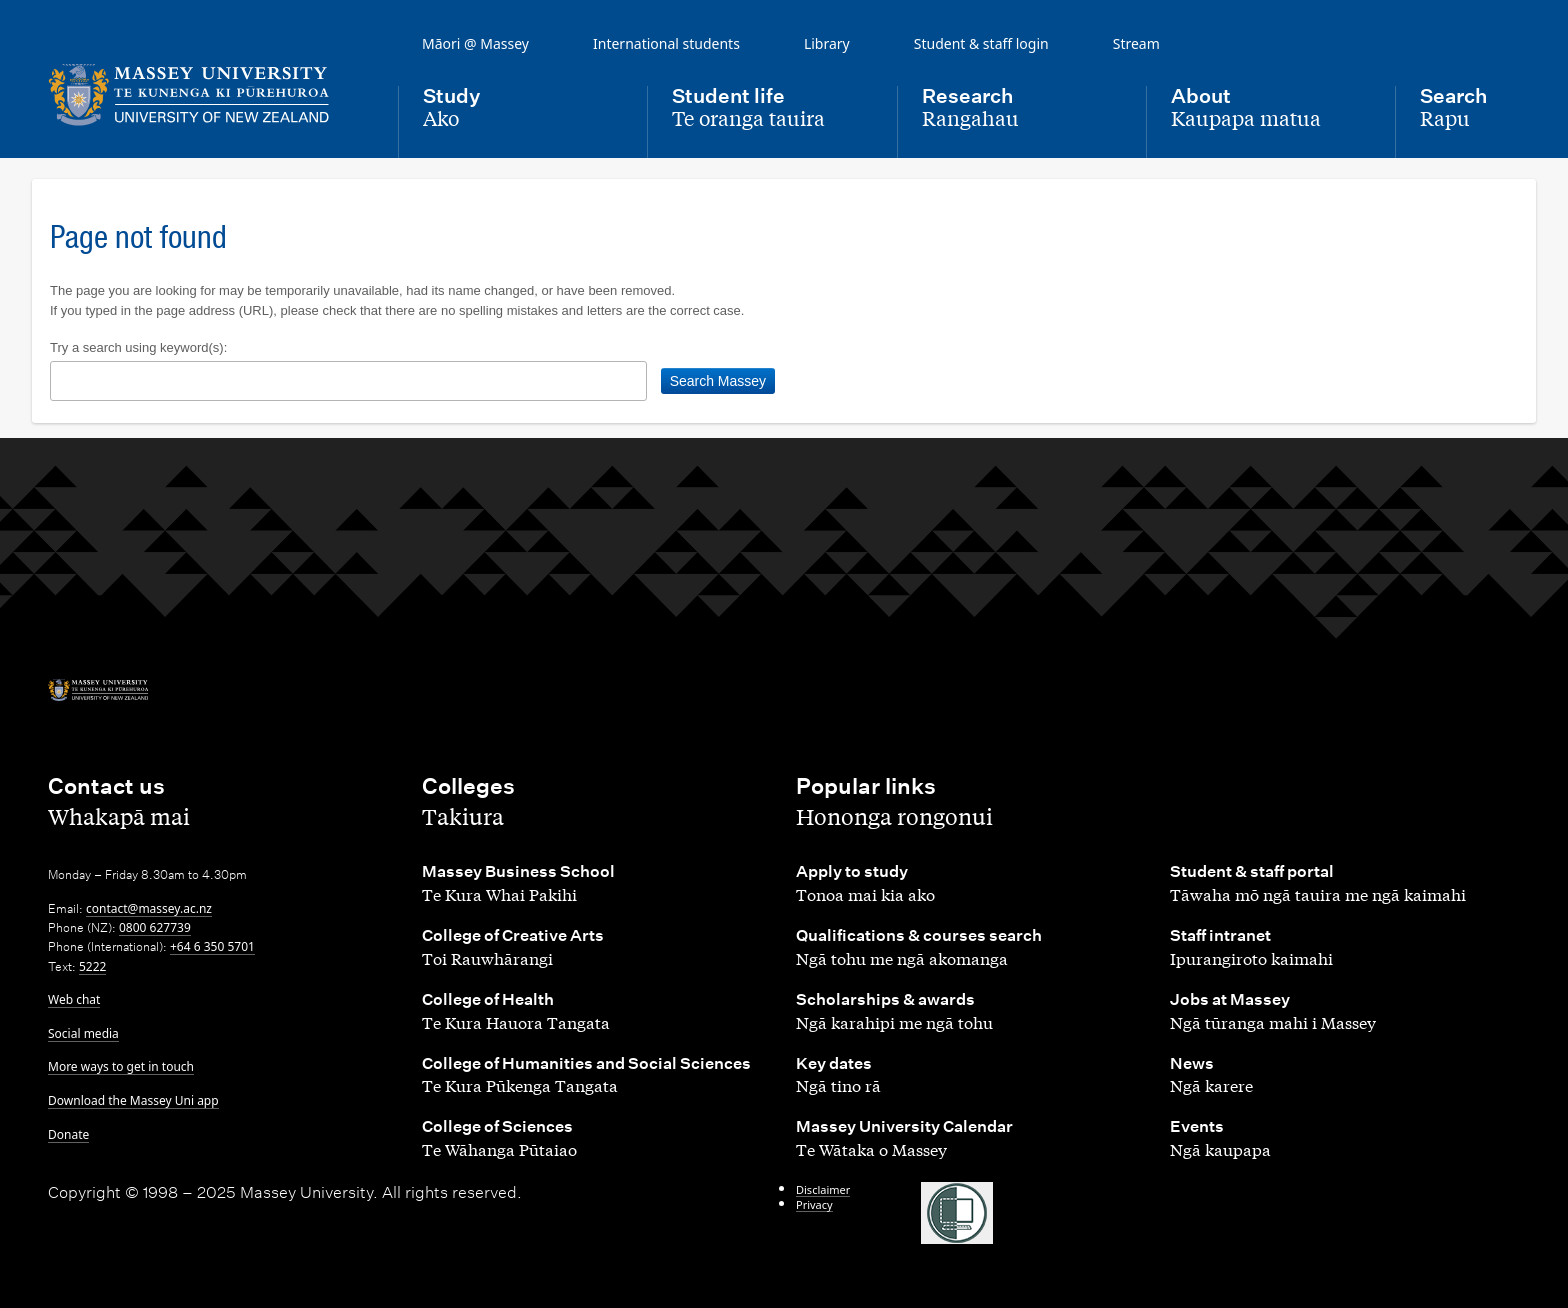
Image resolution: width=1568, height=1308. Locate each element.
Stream (1136, 43)
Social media (83, 1033)
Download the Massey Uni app (133, 1100)
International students (666, 43)
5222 (92, 966)
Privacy (814, 1204)
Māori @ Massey (475, 43)
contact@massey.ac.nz (149, 908)
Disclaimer (823, 1189)
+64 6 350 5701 (212, 946)
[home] (207, 95)
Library (827, 43)
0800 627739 (155, 927)
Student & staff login (981, 43)
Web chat (74, 999)
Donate (68, 1134)
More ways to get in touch (121, 1066)
